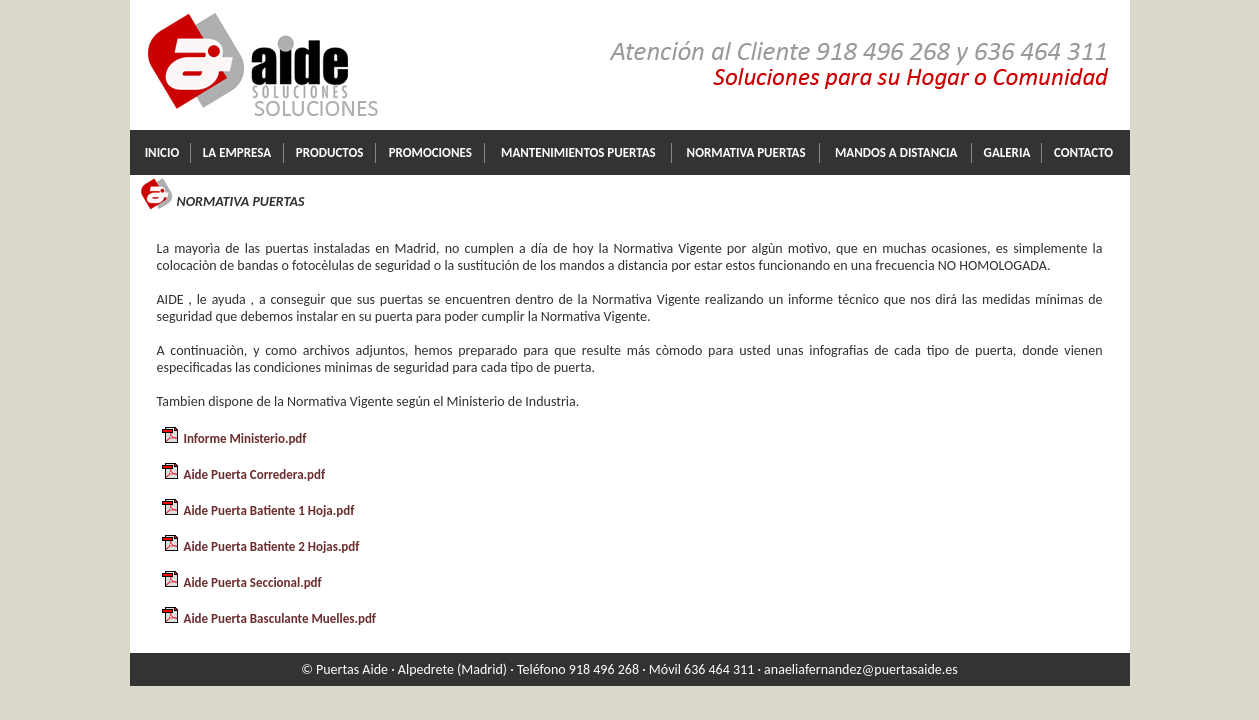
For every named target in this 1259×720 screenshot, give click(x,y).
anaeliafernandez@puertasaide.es (861, 669)
